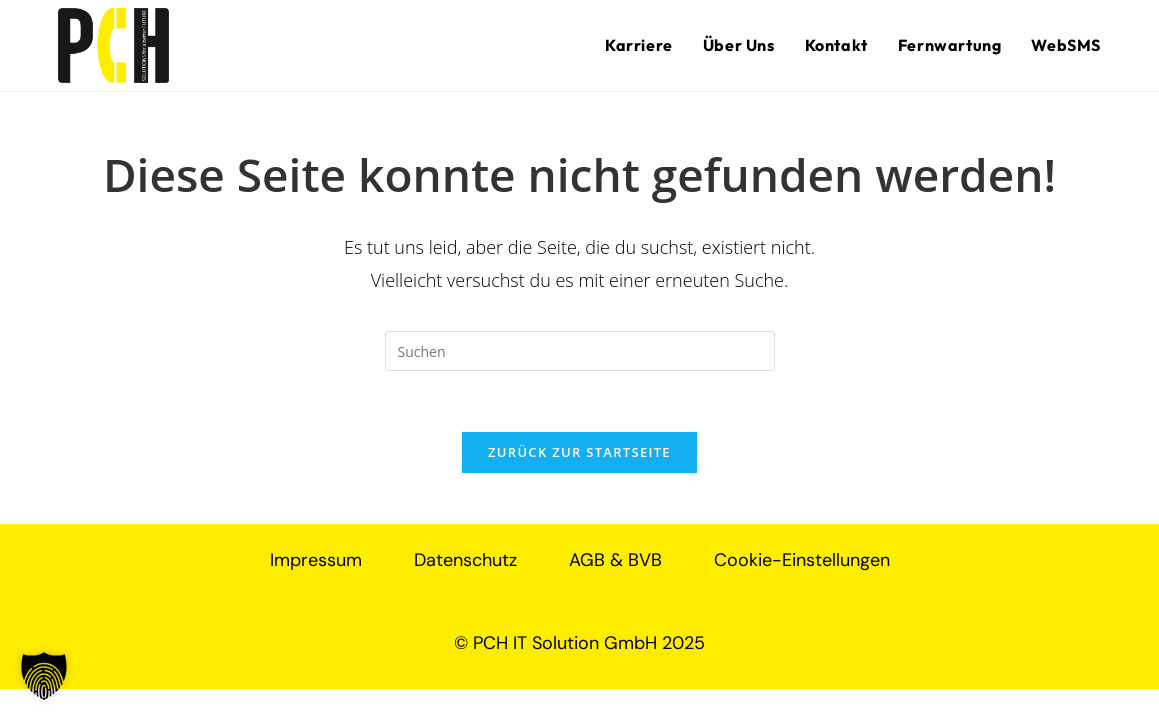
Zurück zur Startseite (579, 452)
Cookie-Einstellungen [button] (802, 560)
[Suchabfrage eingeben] (580, 351)
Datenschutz (465, 560)
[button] (44, 676)
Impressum (316, 560)
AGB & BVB (615, 560)
